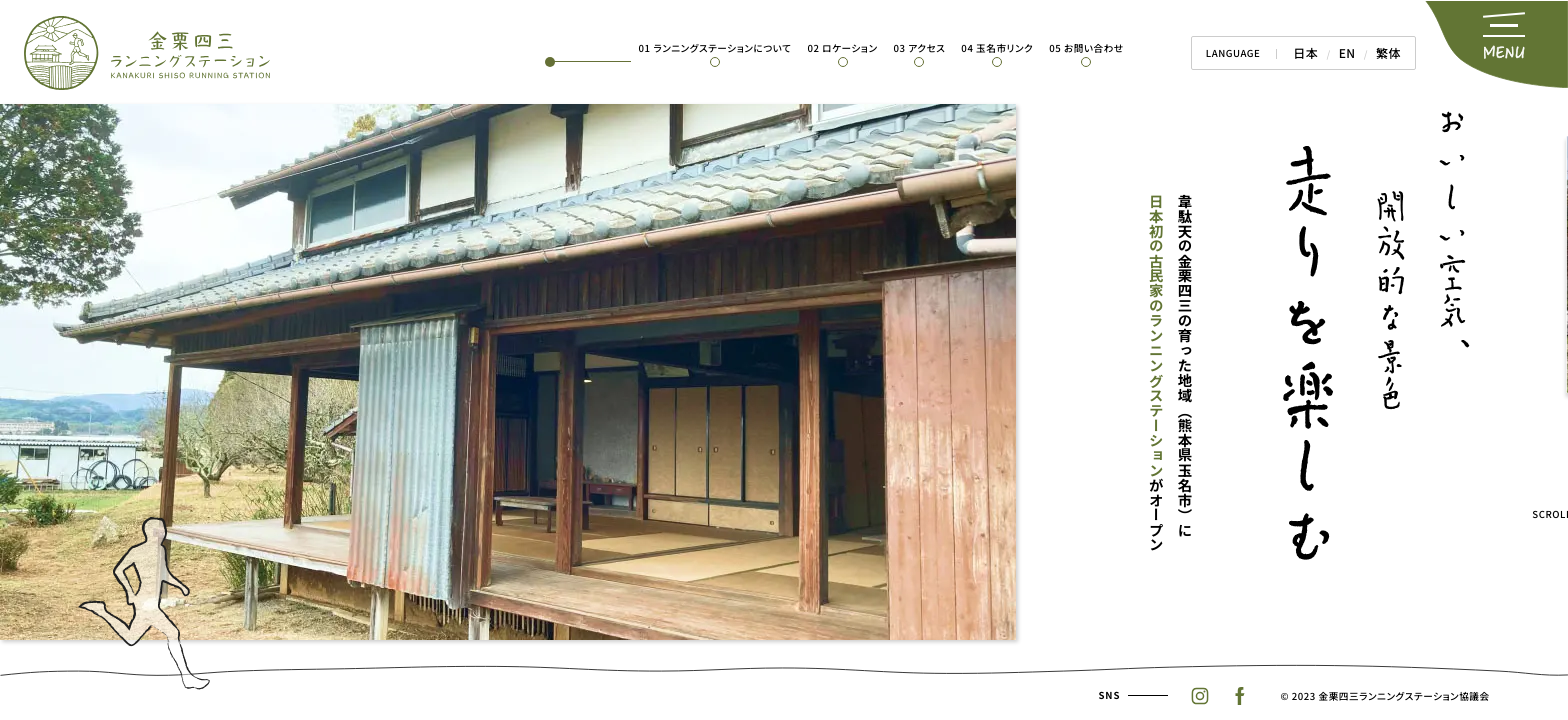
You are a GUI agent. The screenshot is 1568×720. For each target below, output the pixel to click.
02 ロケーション (855, 48)
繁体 (1391, 53)
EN (1354, 53)
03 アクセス (932, 48)
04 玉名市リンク (1010, 48)
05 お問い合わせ (1099, 48)
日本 (1316, 53)
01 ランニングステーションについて (727, 48)
